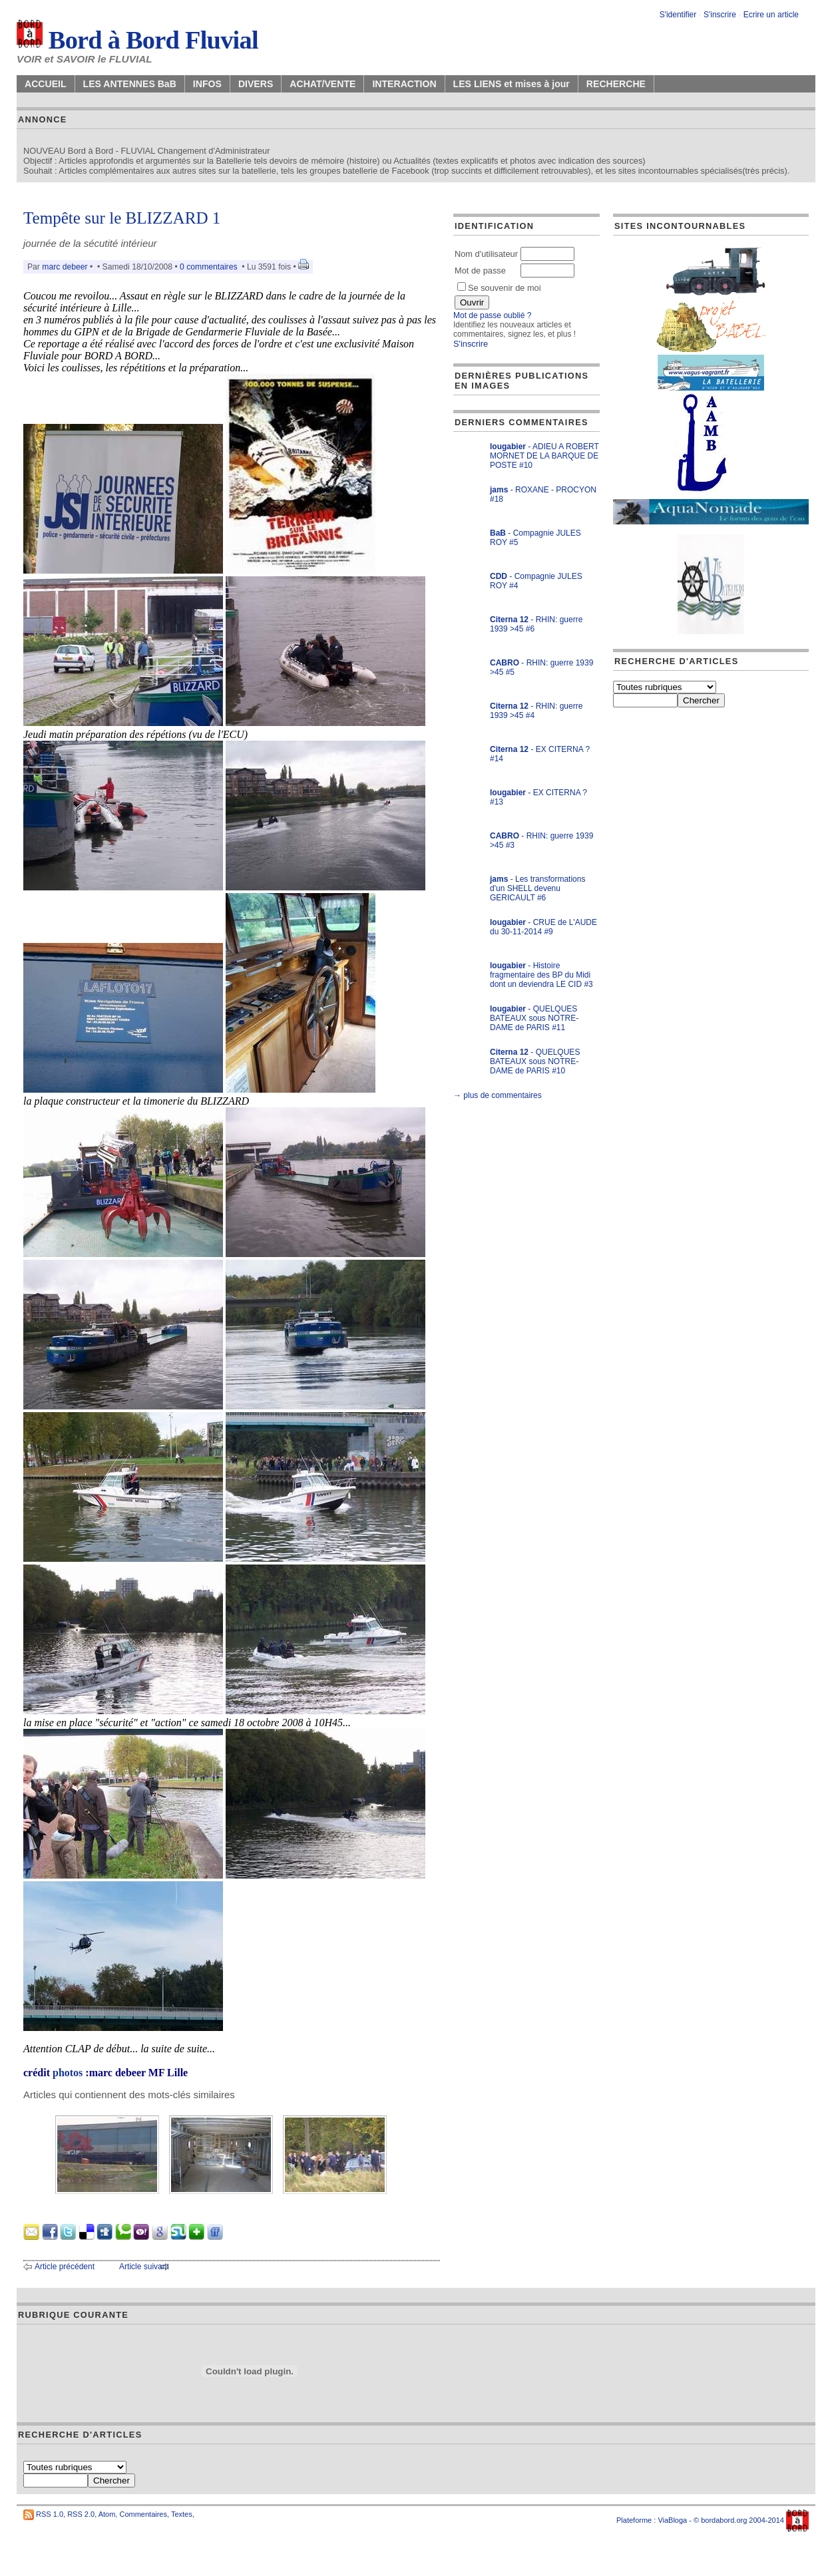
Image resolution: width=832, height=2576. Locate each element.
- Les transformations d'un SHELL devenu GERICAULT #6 (537, 888)
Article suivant (144, 2266)
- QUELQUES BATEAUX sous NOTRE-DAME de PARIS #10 (535, 1061)
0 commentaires (210, 267)
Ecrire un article (771, 14)
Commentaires (143, 2514)
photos (68, 2072)
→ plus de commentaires (497, 1095)
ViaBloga (672, 2520)
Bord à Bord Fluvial (137, 40)
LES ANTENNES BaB (129, 84)
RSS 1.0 (49, 2514)
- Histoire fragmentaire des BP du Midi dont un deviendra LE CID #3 (541, 975)
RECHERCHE (616, 84)
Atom (107, 2514)
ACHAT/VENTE (322, 84)
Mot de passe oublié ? (492, 315)
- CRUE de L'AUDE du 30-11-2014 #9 (543, 927)
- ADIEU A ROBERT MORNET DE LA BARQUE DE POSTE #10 (544, 456)
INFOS (207, 84)
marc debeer (64, 267)
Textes (181, 2514)
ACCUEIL (46, 84)
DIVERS (255, 84)
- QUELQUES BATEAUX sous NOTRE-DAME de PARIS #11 (534, 1018)
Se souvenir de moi (499, 288)
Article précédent (65, 2266)
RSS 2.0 (81, 2514)
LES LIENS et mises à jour (511, 84)
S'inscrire (720, 14)
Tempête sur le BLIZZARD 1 (121, 218)
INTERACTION (404, 84)
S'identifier (678, 14)
